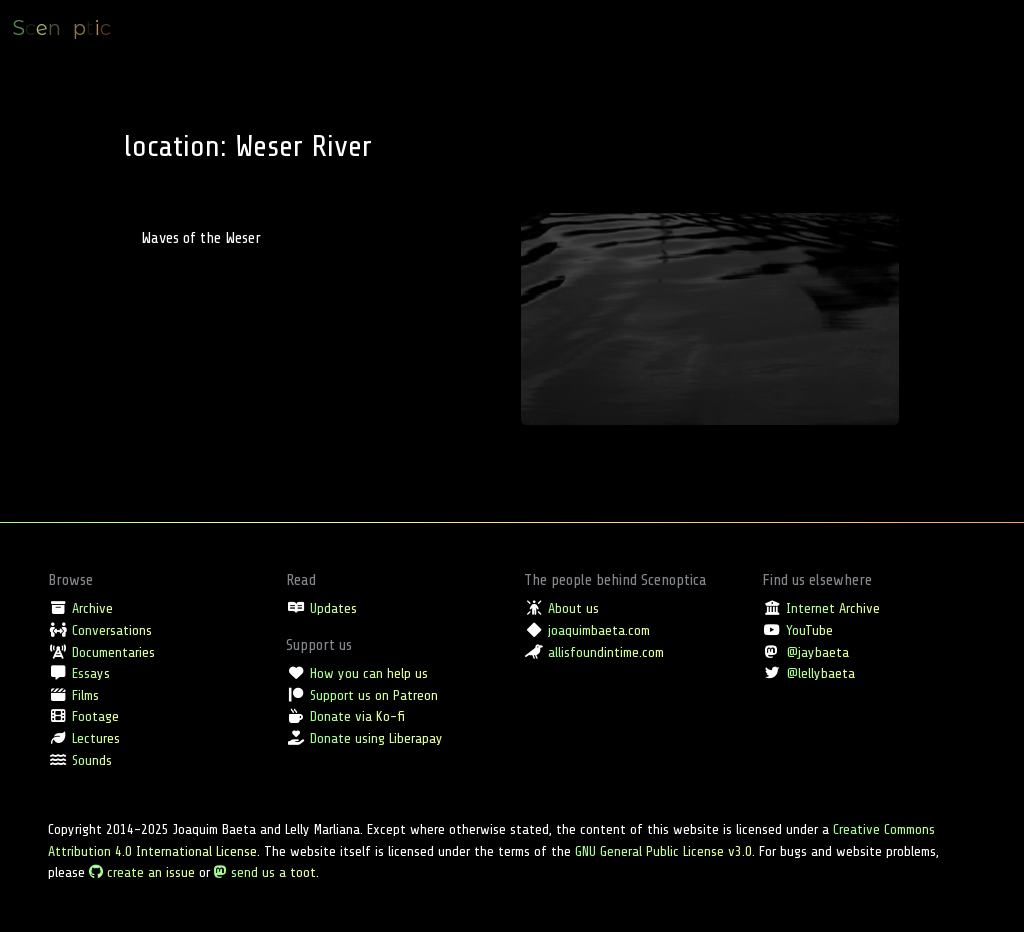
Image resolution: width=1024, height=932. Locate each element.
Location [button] (851, 28)
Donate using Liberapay (376, 738)
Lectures (96, 738)
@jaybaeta (817, 652)
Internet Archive (833, 608)
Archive (92, 608)
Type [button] (794, 28)
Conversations (112, 630)
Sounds (92, 760)
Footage (95, 716)
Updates (333, 608)
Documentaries (113, 652)
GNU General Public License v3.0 (663, 851)
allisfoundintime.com (606, 652)
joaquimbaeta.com (599, 630)
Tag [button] (904, 28)
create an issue (142, 872)
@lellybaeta (820, 673)
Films (85, 695)
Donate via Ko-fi (357, 716)
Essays (91, 673)
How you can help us (369, 673)
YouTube (809, 630)
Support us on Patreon (374, 695)
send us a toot (265, 872)
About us (573, 608)
